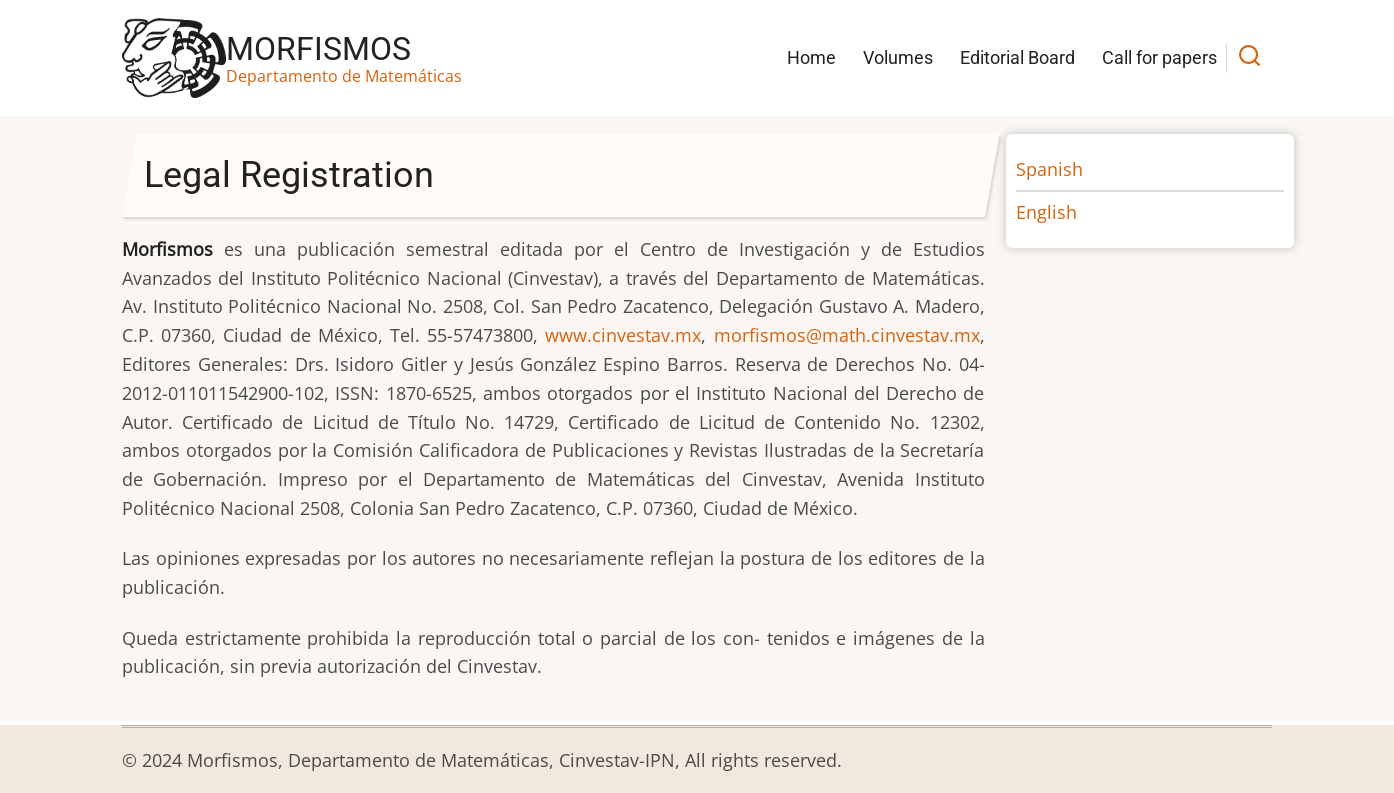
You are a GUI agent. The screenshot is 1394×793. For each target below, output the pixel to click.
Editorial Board (1017, 57)
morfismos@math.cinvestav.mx (847, 335)
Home (811, 57)
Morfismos (318, 49)
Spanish (1049, 169)
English (1046, 212)
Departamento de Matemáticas (344, 76)
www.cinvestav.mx (623, 335)
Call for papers (1159, 57)
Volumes (898, 57)
